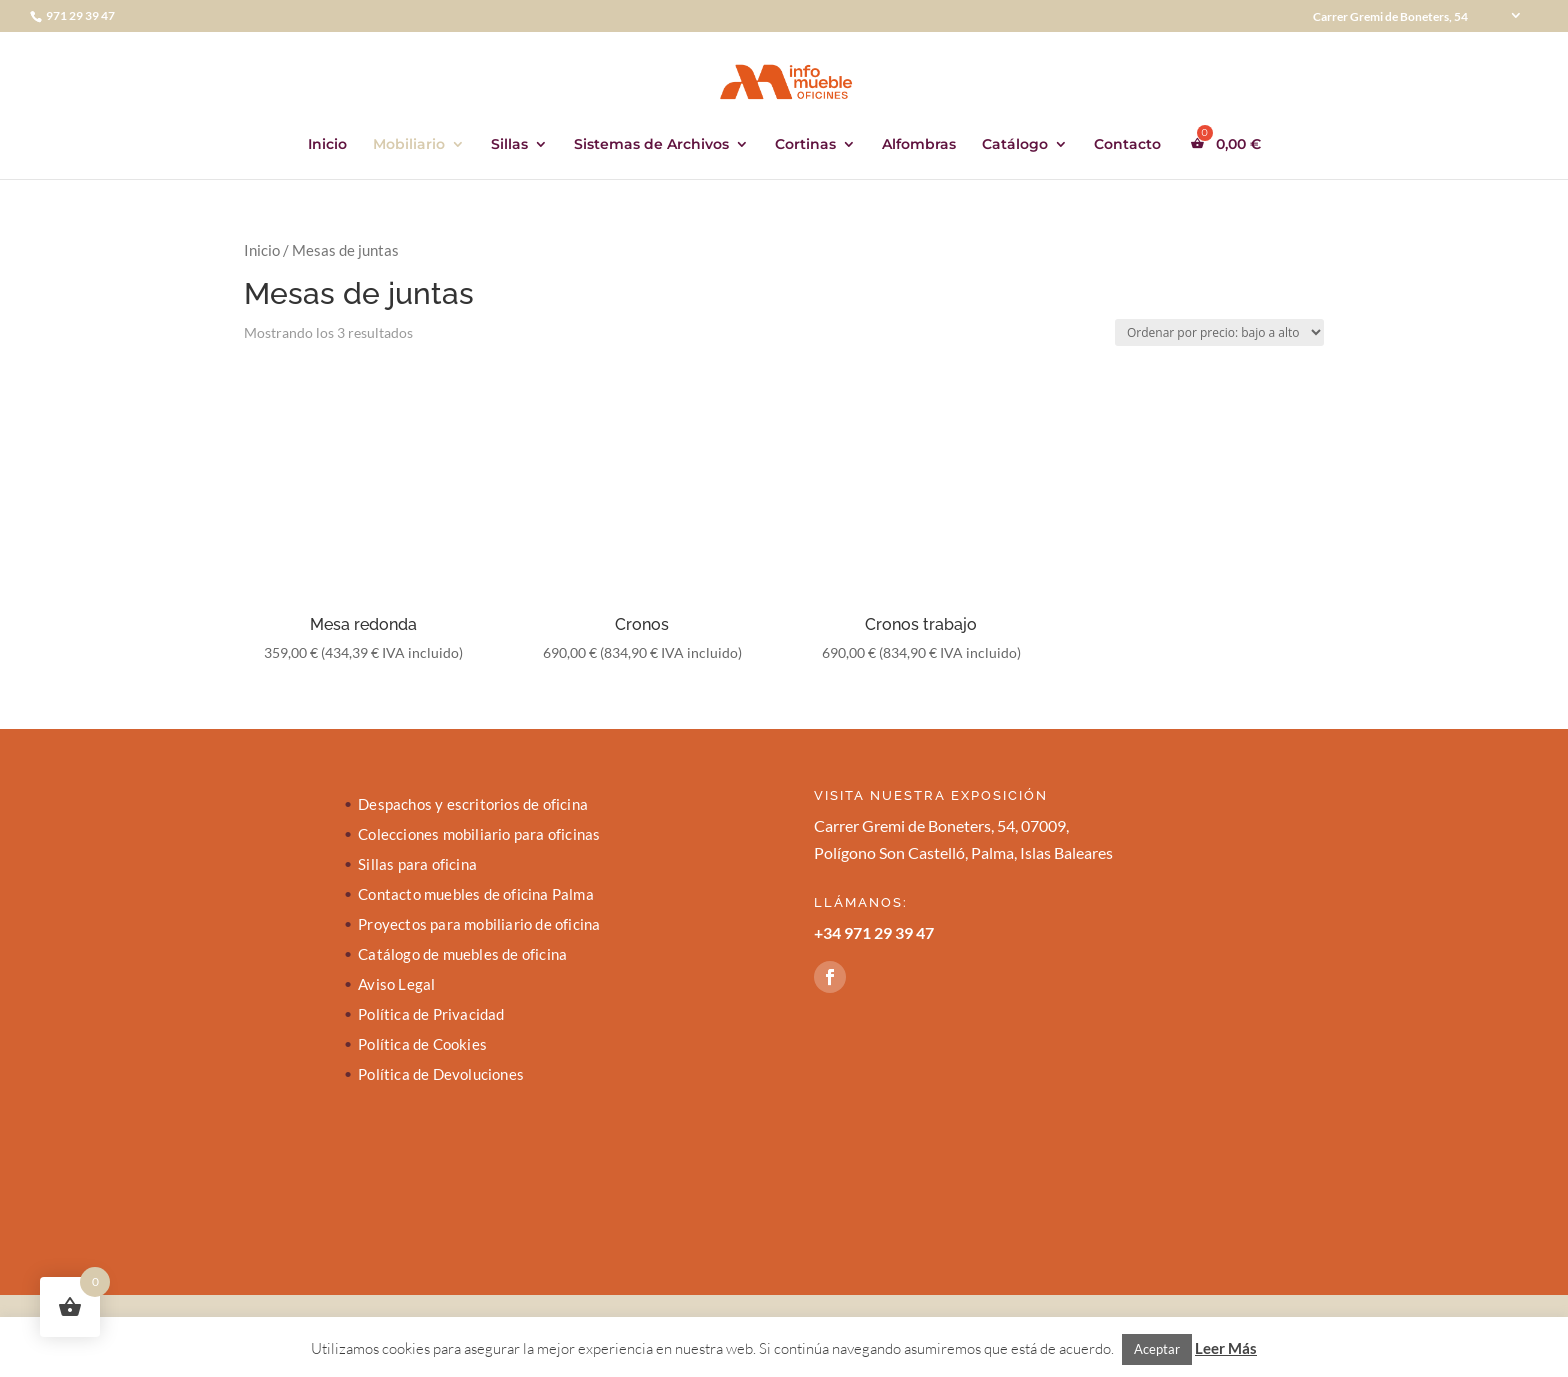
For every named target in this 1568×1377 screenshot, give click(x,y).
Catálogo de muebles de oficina (462, 955)
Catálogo (1015, 145)
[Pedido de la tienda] (1219, 332)
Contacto (1127, 145)
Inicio (327, 145)
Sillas (509, 145)
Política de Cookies (422, 1045)
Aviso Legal (396, 985)
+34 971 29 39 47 (874, 932)
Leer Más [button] (1226, 1348)
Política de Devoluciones (441, 1075)
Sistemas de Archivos (651, 145)
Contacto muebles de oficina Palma (476, 895)
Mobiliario (409, 145)
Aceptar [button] (1157, 1349)
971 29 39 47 (79, 15)
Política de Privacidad (431, 1015)
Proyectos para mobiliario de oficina (479, 925)
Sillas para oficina (417, 865)
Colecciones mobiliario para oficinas (479, 835)
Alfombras (919, 145)
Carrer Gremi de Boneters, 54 (1390, 17)
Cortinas (805, 145)
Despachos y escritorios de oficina (473, 805)
